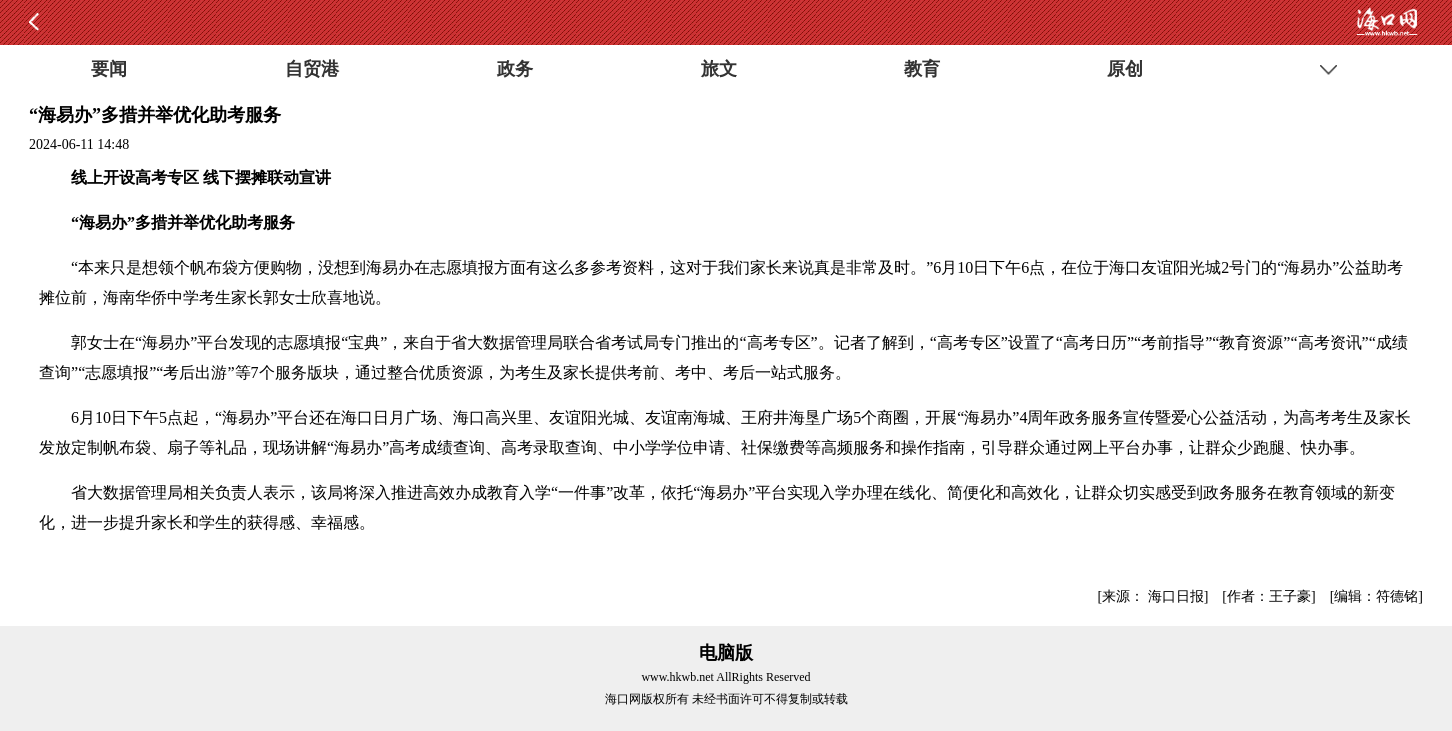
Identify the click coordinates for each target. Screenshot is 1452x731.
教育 (922, 69)
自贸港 (312, 69)
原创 (1125, 69)
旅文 (719, 69)
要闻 (109, 69)
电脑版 (726, 653)
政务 (515, 69)
